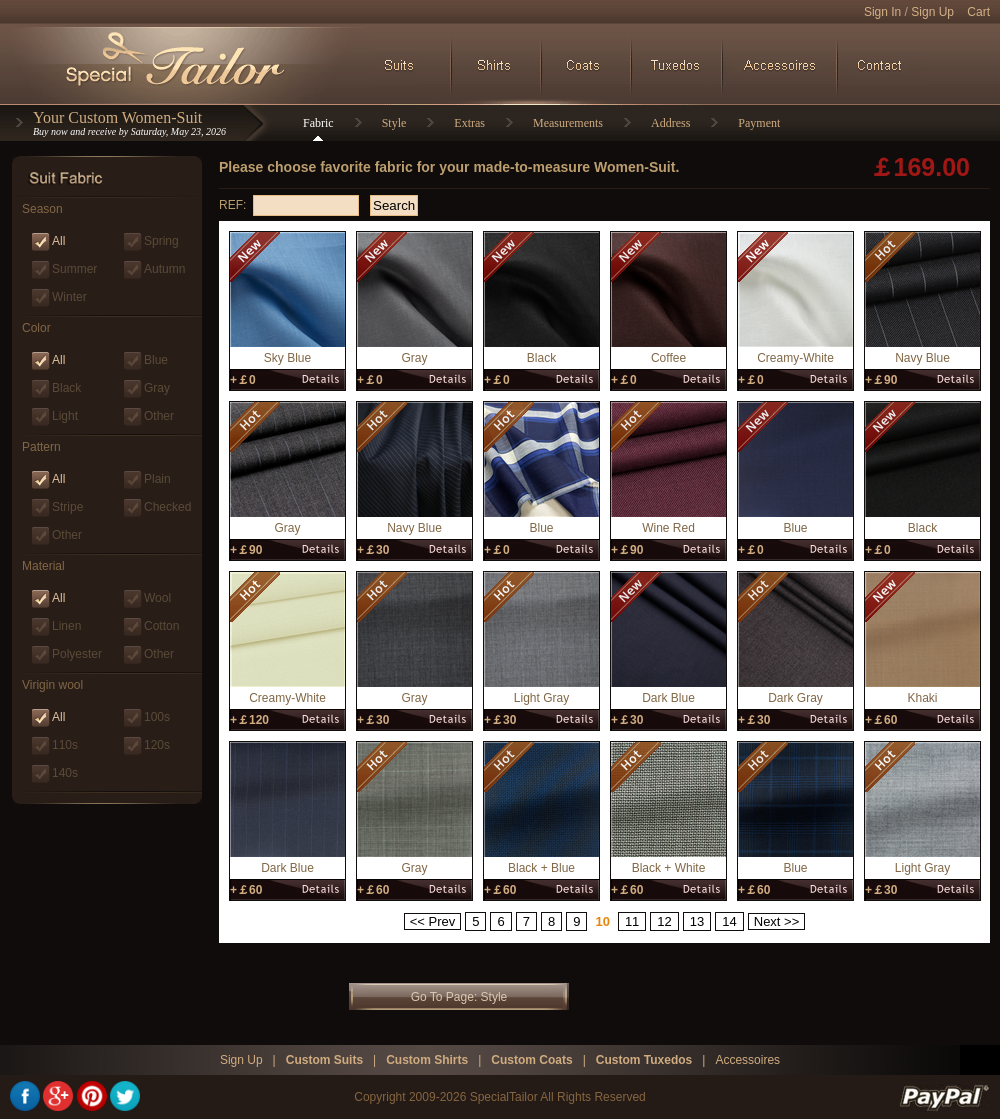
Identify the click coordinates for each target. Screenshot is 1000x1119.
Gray (157, 388)
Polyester (77, 654)
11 (632, 921)
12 (664, 921)
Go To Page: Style (459, 997)
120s (157, 745)
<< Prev (433, 921)
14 (729, 921)
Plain (157, 479)
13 (697, 921)
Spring (161, 241)
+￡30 (373, 550)
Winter (69, 297)
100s (157, 717)
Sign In (882, 12)
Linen (66, 626)
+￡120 (249, 720)
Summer (74, 269)
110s (65, 745)
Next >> (777, 921)
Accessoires (747, 1060)
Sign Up (932, 12)
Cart (978, 12)
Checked (167, 507)
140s (65, 773)
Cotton (161, 626)
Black (66, 388)
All (58, 241)
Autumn (164, 269)
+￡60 (881, 720)
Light (65, 416)
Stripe (67, 507)
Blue (156, 360)
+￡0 (243, 380)
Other (159, 416)
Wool (157, 598)
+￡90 (881, 380)
